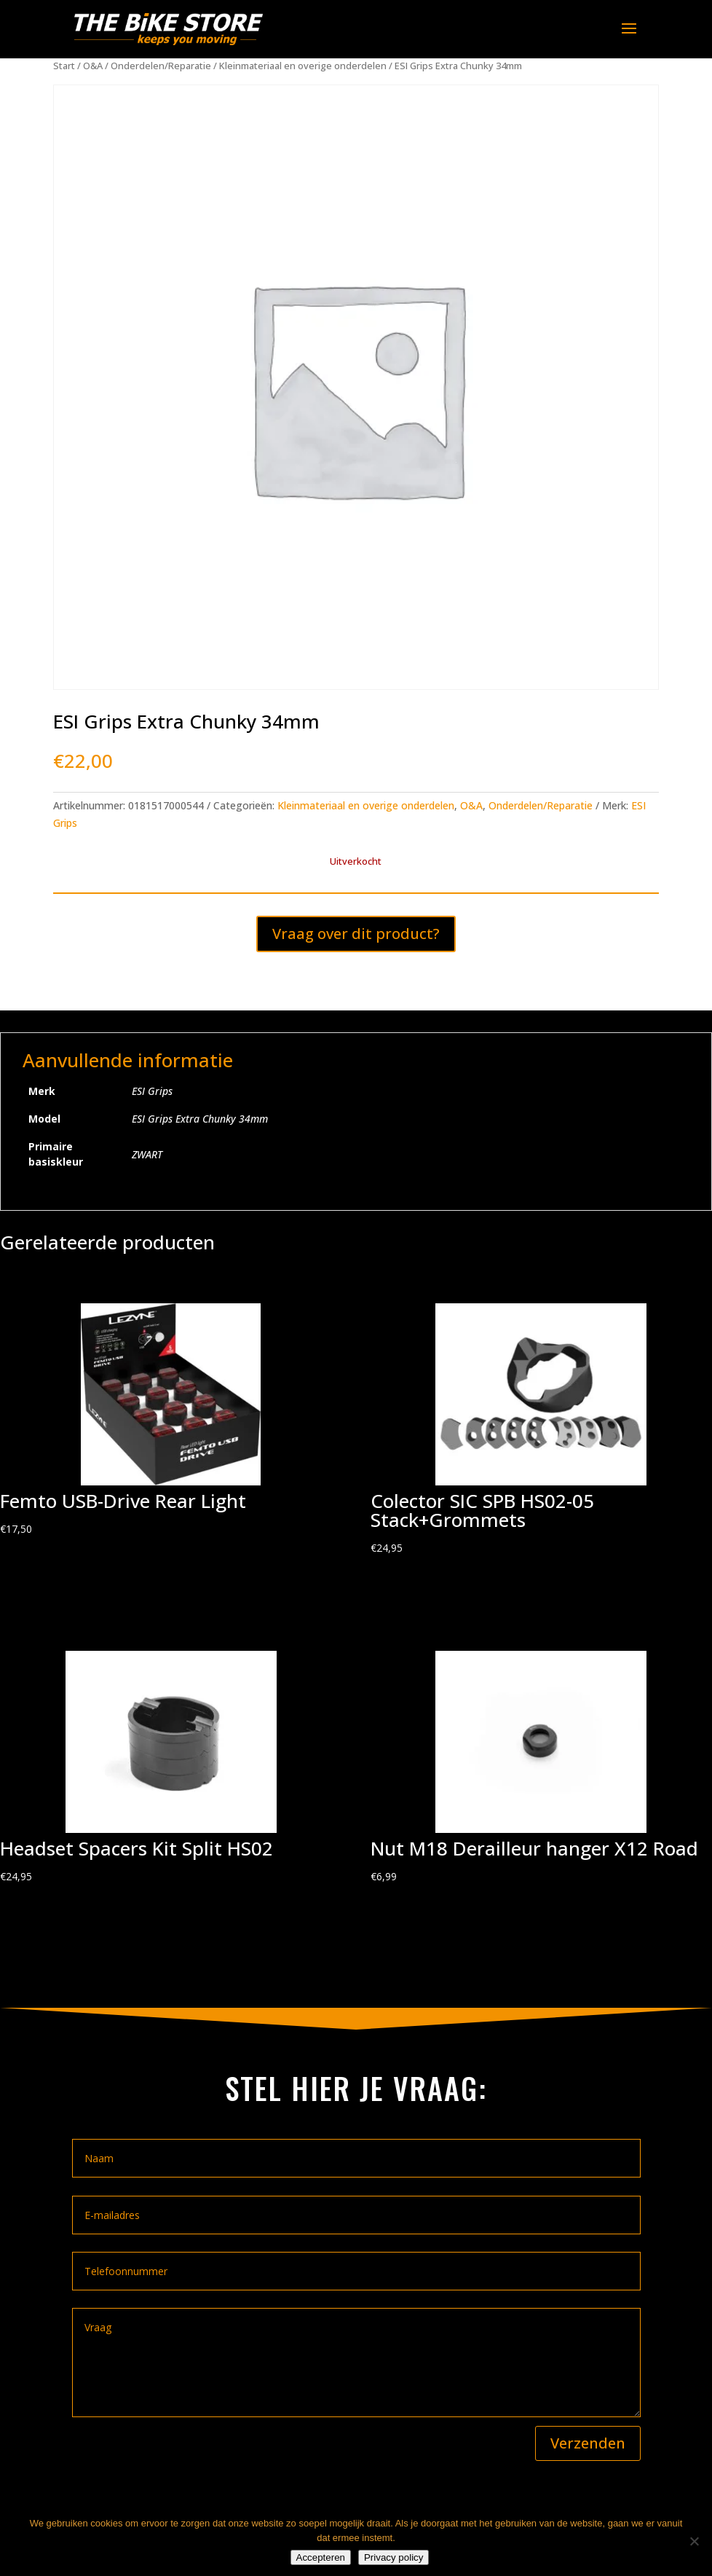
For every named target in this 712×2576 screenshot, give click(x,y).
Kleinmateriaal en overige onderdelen (303, 65)
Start (64, 65)
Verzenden (587, 2443)
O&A (93, 65)
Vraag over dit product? (356, 933)
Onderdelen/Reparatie (161, 65)
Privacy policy (393, 2557)
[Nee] (694, 2541)
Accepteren (320, 2557)
